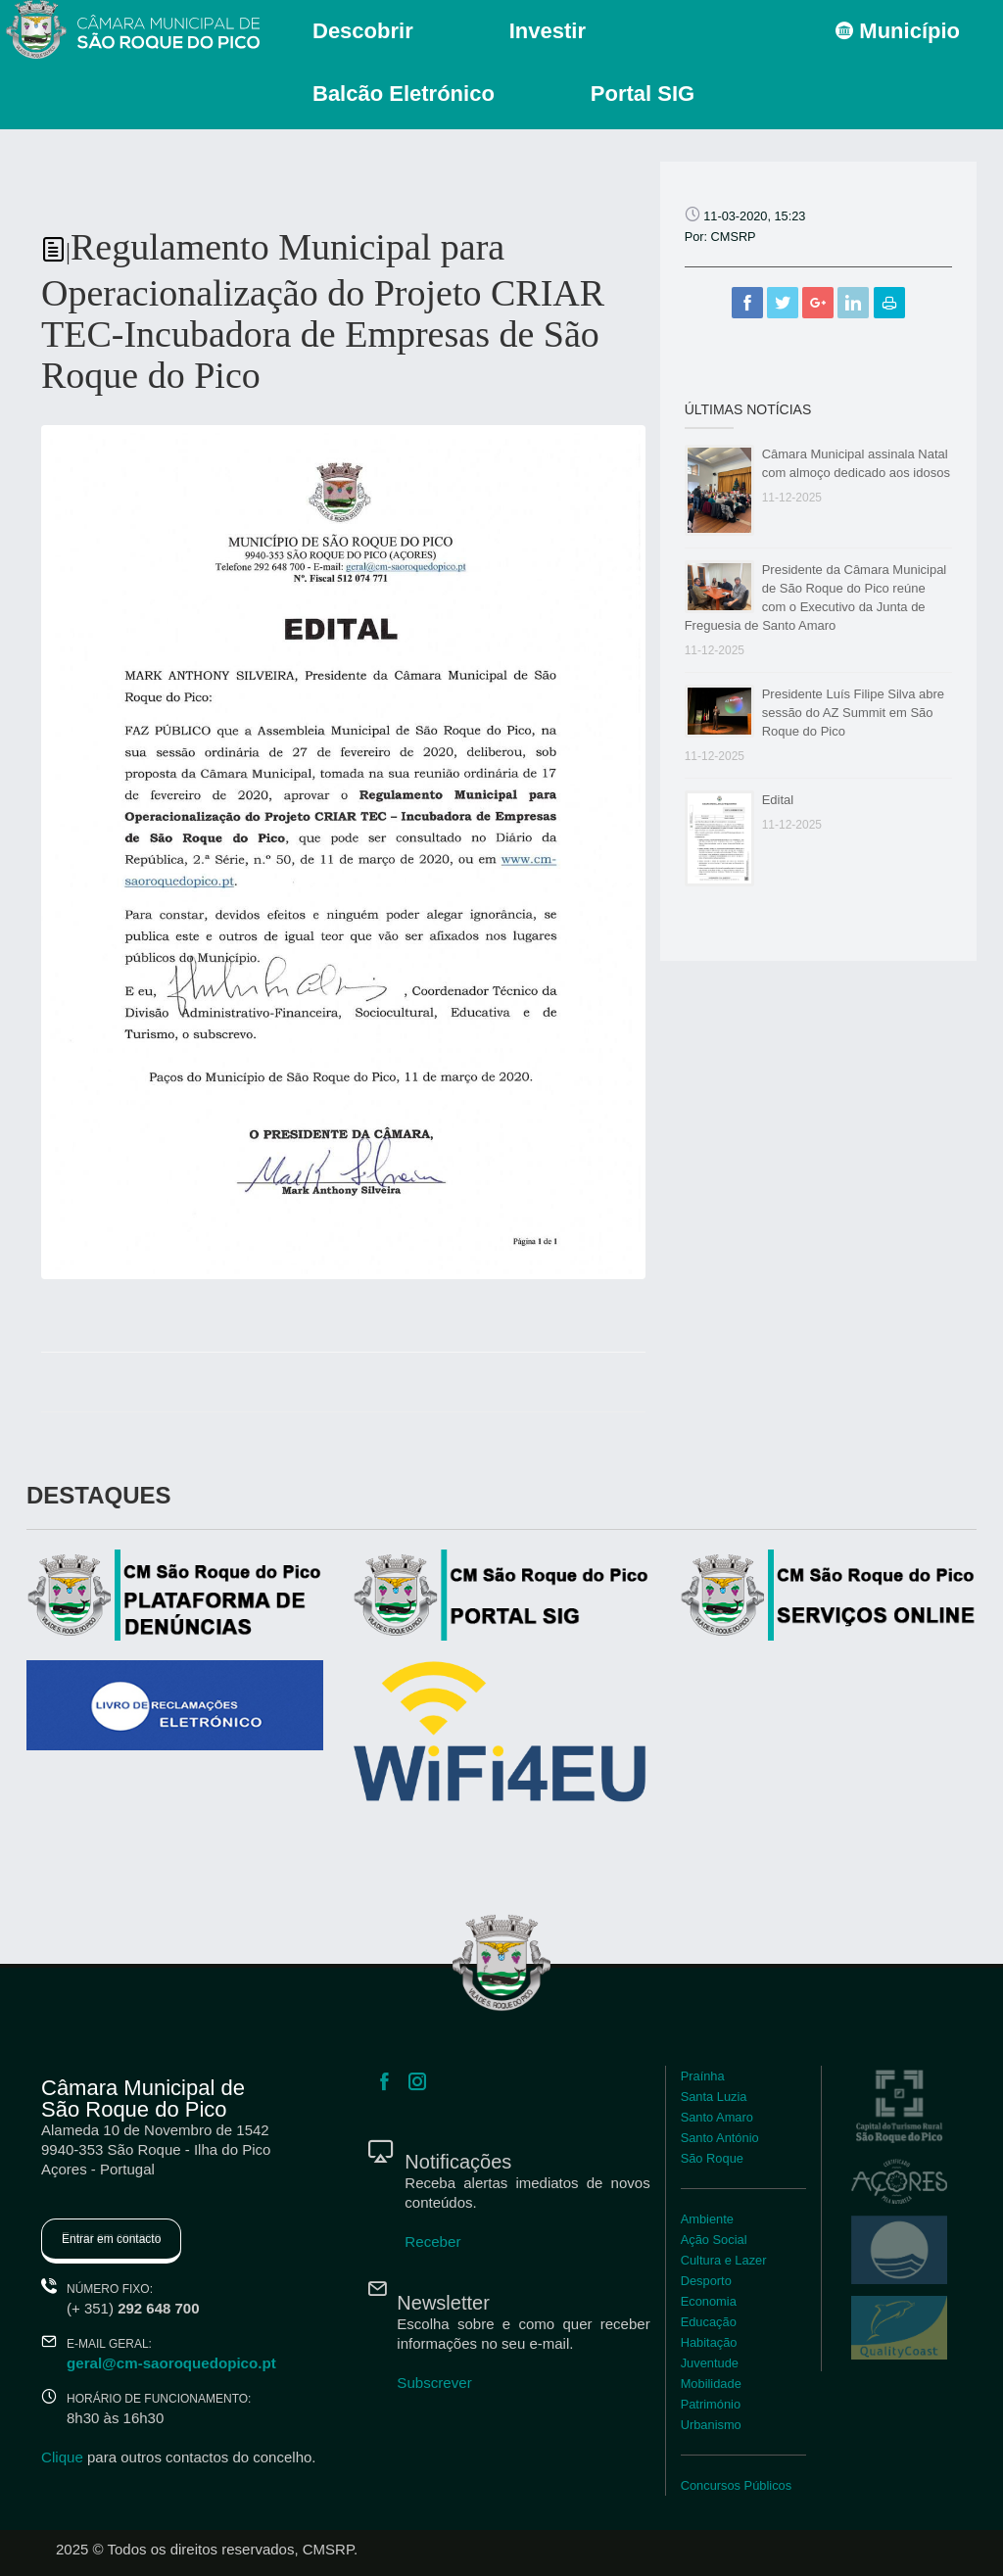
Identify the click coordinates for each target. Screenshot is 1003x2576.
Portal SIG (642, 93)
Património (710, 2404)
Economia (709, 2301)
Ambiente (707, 2219)
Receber (432, 2241)
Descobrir (362, 31)
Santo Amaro (717, 2117)
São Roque (712, 2158)
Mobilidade (711, 2383)
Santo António (719, 2137)
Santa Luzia (713, 2096)
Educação (709, 2321)
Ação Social (713, 2239)
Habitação (709, 2342)
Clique (62, 2457)
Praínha (703, 2076)
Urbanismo (711, 2424)
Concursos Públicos (736, 2485)
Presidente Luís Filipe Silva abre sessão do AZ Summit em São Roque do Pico (853, 713)
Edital (778, 799)
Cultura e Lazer (723, 2260)
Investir (547, 31)
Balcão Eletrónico (403, 93)
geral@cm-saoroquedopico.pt (170, 2363)
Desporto (706, 2280)
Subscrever (434, 2382)
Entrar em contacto (111, 2239)
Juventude (710, 2363)
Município (898, 31)
